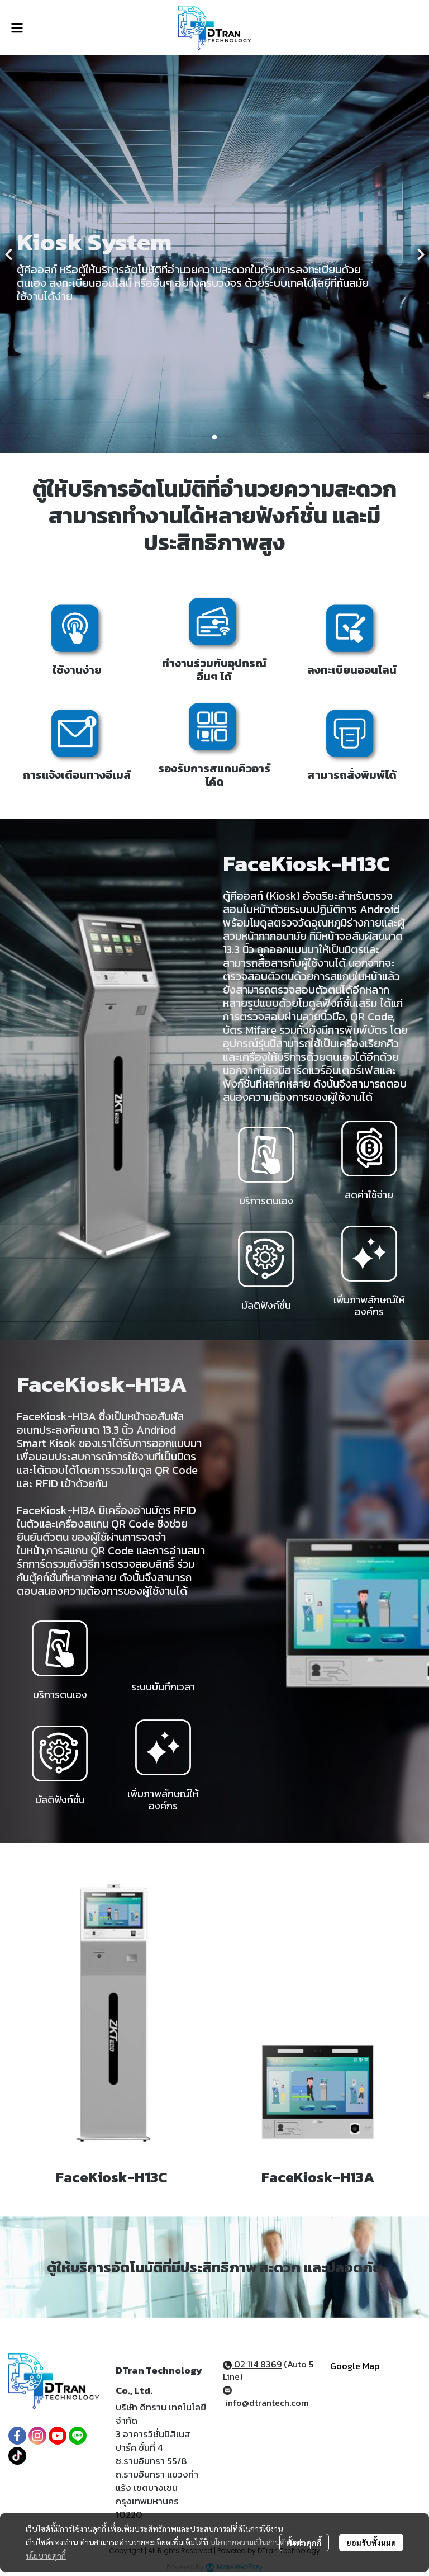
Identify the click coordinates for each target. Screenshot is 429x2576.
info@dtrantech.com (266, 2397)
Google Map (354, 2365)
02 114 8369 (252, 2364)
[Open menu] (17, 28)
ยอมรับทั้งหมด (371, 2542)
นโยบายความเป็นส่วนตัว (249, 2542)
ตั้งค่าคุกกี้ (304, 2542)
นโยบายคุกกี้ (46, 2555)
